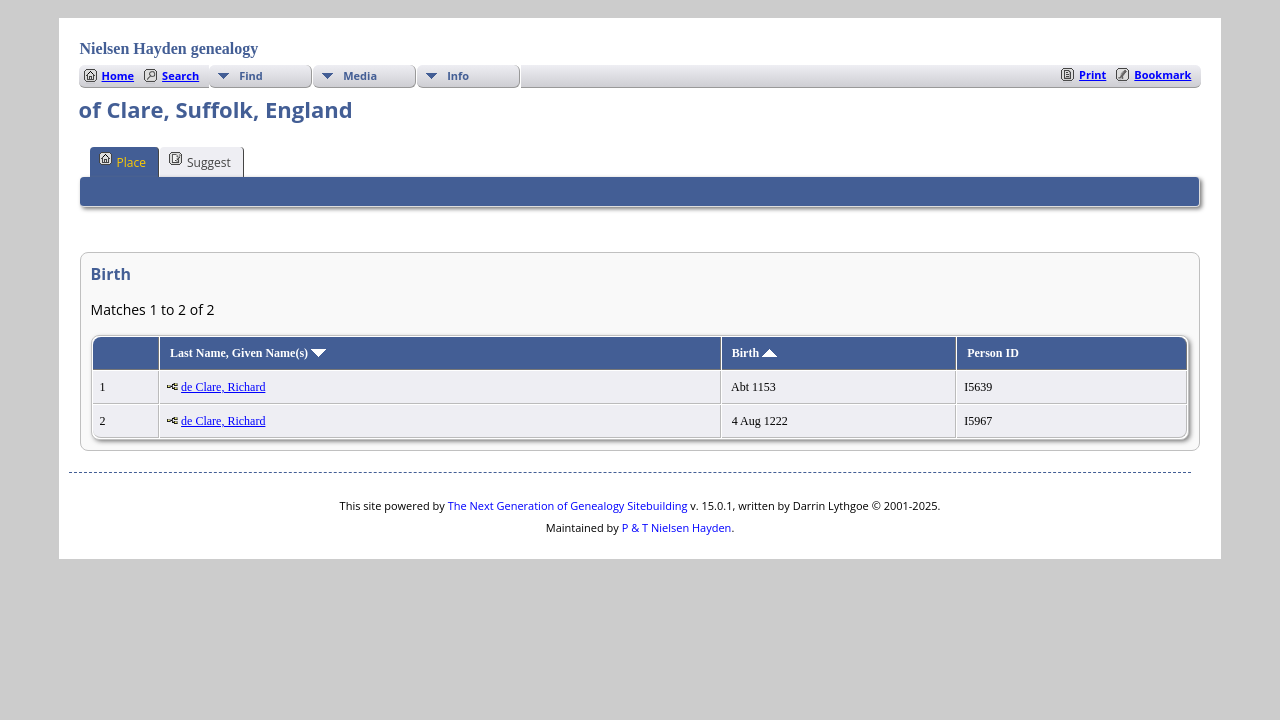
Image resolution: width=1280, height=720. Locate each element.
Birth (754, 353)
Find (251, 75)
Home (118, 75)
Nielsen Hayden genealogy (169, 48)
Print (1092, 74)
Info (458, 75)
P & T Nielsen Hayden (677, 527)
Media (360, 75)
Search (180, 75)
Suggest (200, 161)
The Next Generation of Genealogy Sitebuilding (568, 505)
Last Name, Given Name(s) (248, 353)
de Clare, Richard (223, 387)
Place (122, 161)
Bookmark (1162, 74)
